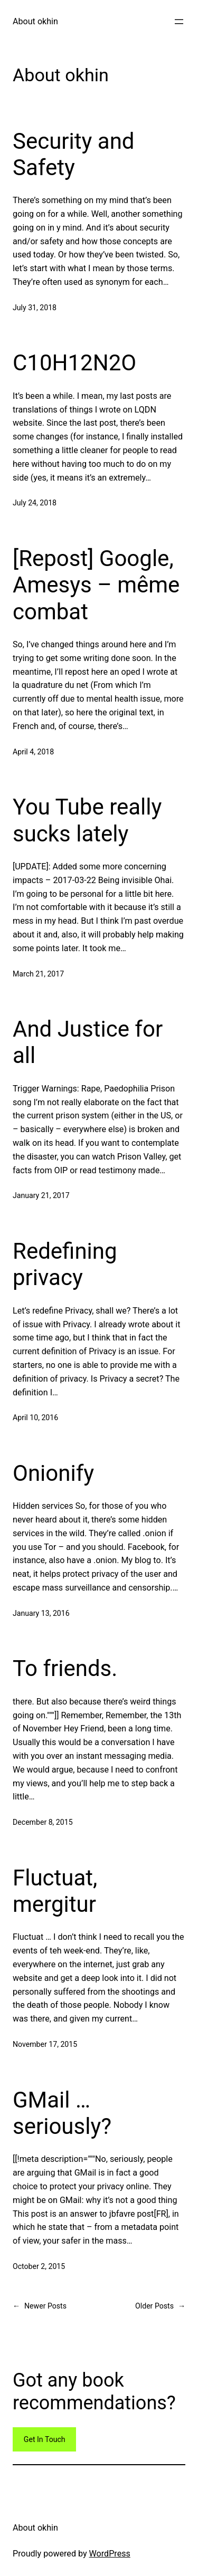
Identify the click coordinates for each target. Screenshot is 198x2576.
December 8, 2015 (43, 1822)
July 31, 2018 (34, 307)
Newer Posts (40, 2306)
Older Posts (160, 2306)
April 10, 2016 (35, 1417)
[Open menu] (179, 21)
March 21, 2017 (38, 974)
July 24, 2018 (34, 503)
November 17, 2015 (45, 2044)
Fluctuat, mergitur (55, 1891)
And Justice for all (88, 1042)
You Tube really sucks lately (87, 820)
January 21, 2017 (41, 1195)
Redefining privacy (65, 1264)
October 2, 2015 (39, 2266)
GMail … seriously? (62, 2113)
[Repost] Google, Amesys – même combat (96, 585)
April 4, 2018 (33, 752)
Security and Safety (74, 154)
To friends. (65, 1668)
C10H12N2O (74, 363)
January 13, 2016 (41, 1613)
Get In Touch (44, 2439)
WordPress (109, 2554)
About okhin (35, 21)
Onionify (53, 1473)
